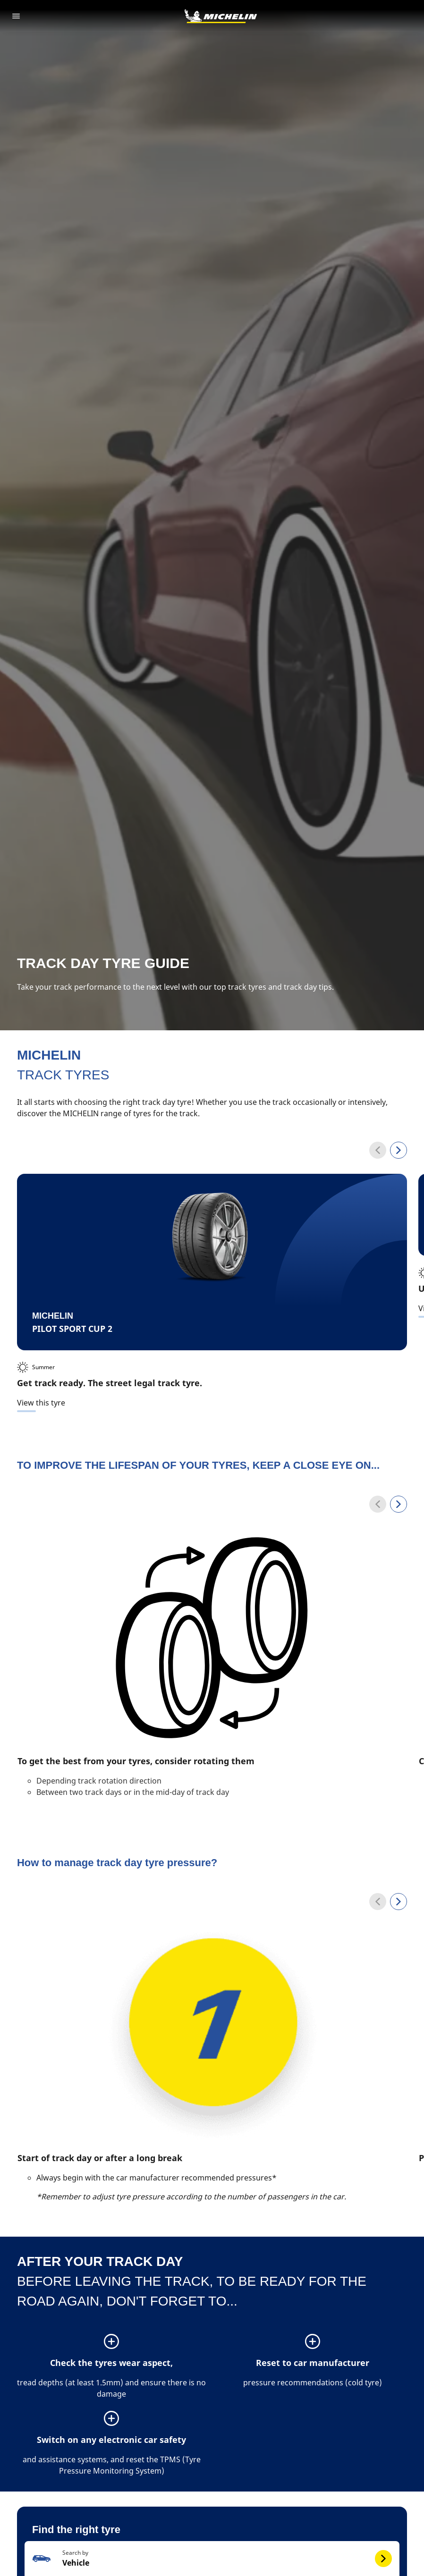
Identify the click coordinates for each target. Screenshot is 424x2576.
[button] (212, 2464)
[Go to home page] (220, 16)
